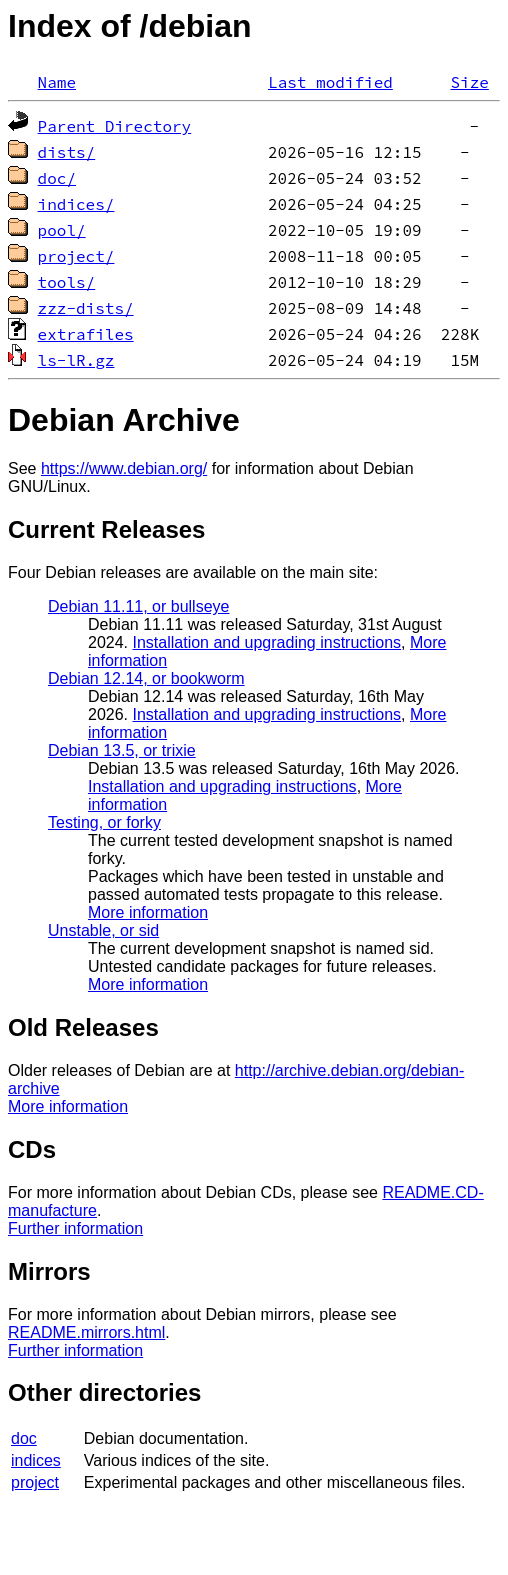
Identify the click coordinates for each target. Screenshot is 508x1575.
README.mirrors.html (86, 1332)
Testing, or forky (104, 822)
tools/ (67, 282)
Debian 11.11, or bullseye (138, 606)
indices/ (76, 204)
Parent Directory (115, 126)
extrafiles (86, 334)
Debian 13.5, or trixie (122, 750)
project (35, 1482)
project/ (76, 256)
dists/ (67, 152)
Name (57, 82)
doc (24, 1438)
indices (36, 1460)
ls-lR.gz (76, 360)
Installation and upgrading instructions (266, 642)
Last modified (330, 82)
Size (469, 82)
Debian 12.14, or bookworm (146, 678)
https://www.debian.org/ (124, 468)
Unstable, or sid (103, 930)
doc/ (57, 178)
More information (148, 912)
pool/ (62, 230)
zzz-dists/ (86, 308)
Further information (75, 1228)
